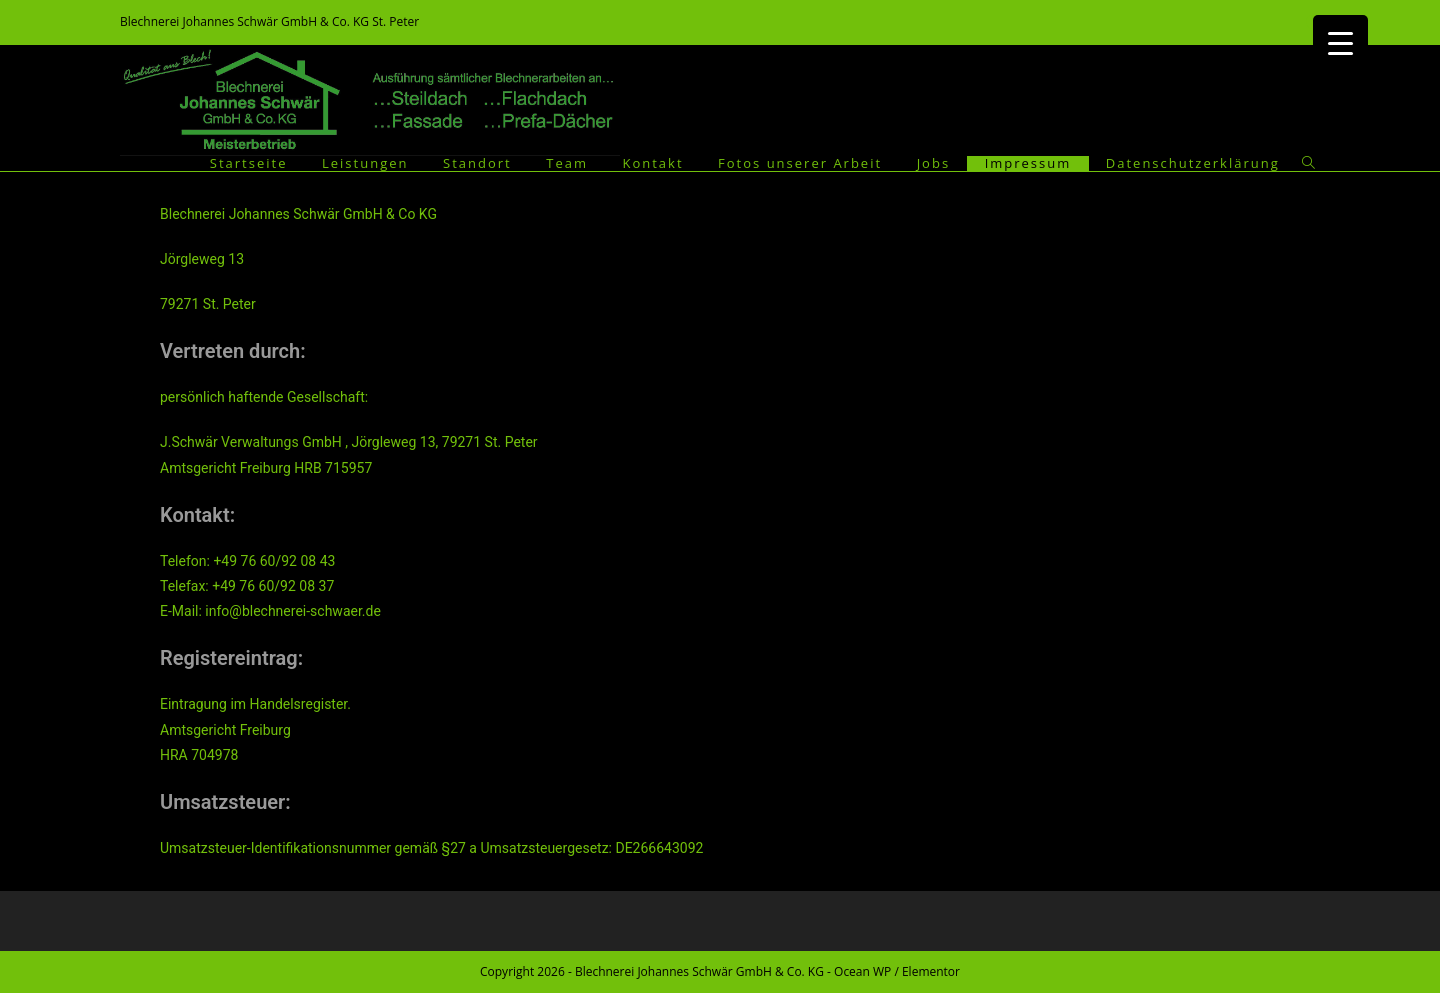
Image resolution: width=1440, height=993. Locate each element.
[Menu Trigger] (1340, 42)
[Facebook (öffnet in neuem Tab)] (1310, 22)
